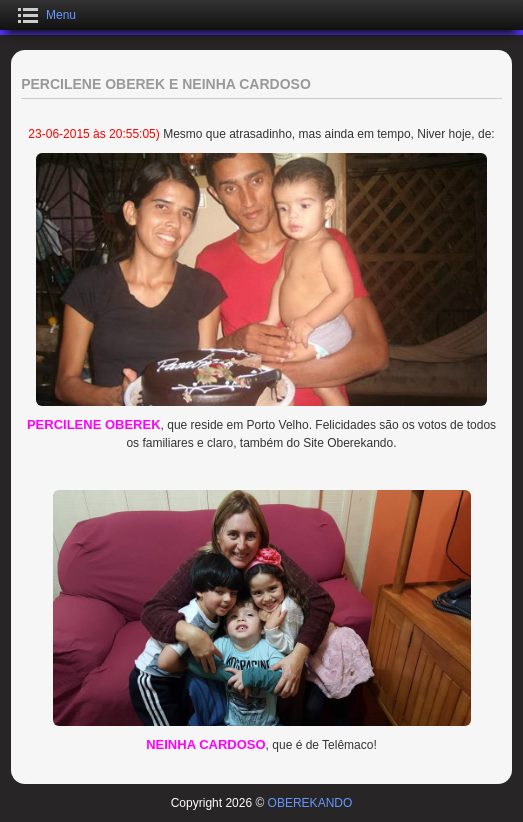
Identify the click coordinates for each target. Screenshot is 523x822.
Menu (61, 15)
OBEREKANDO (310, 803)
